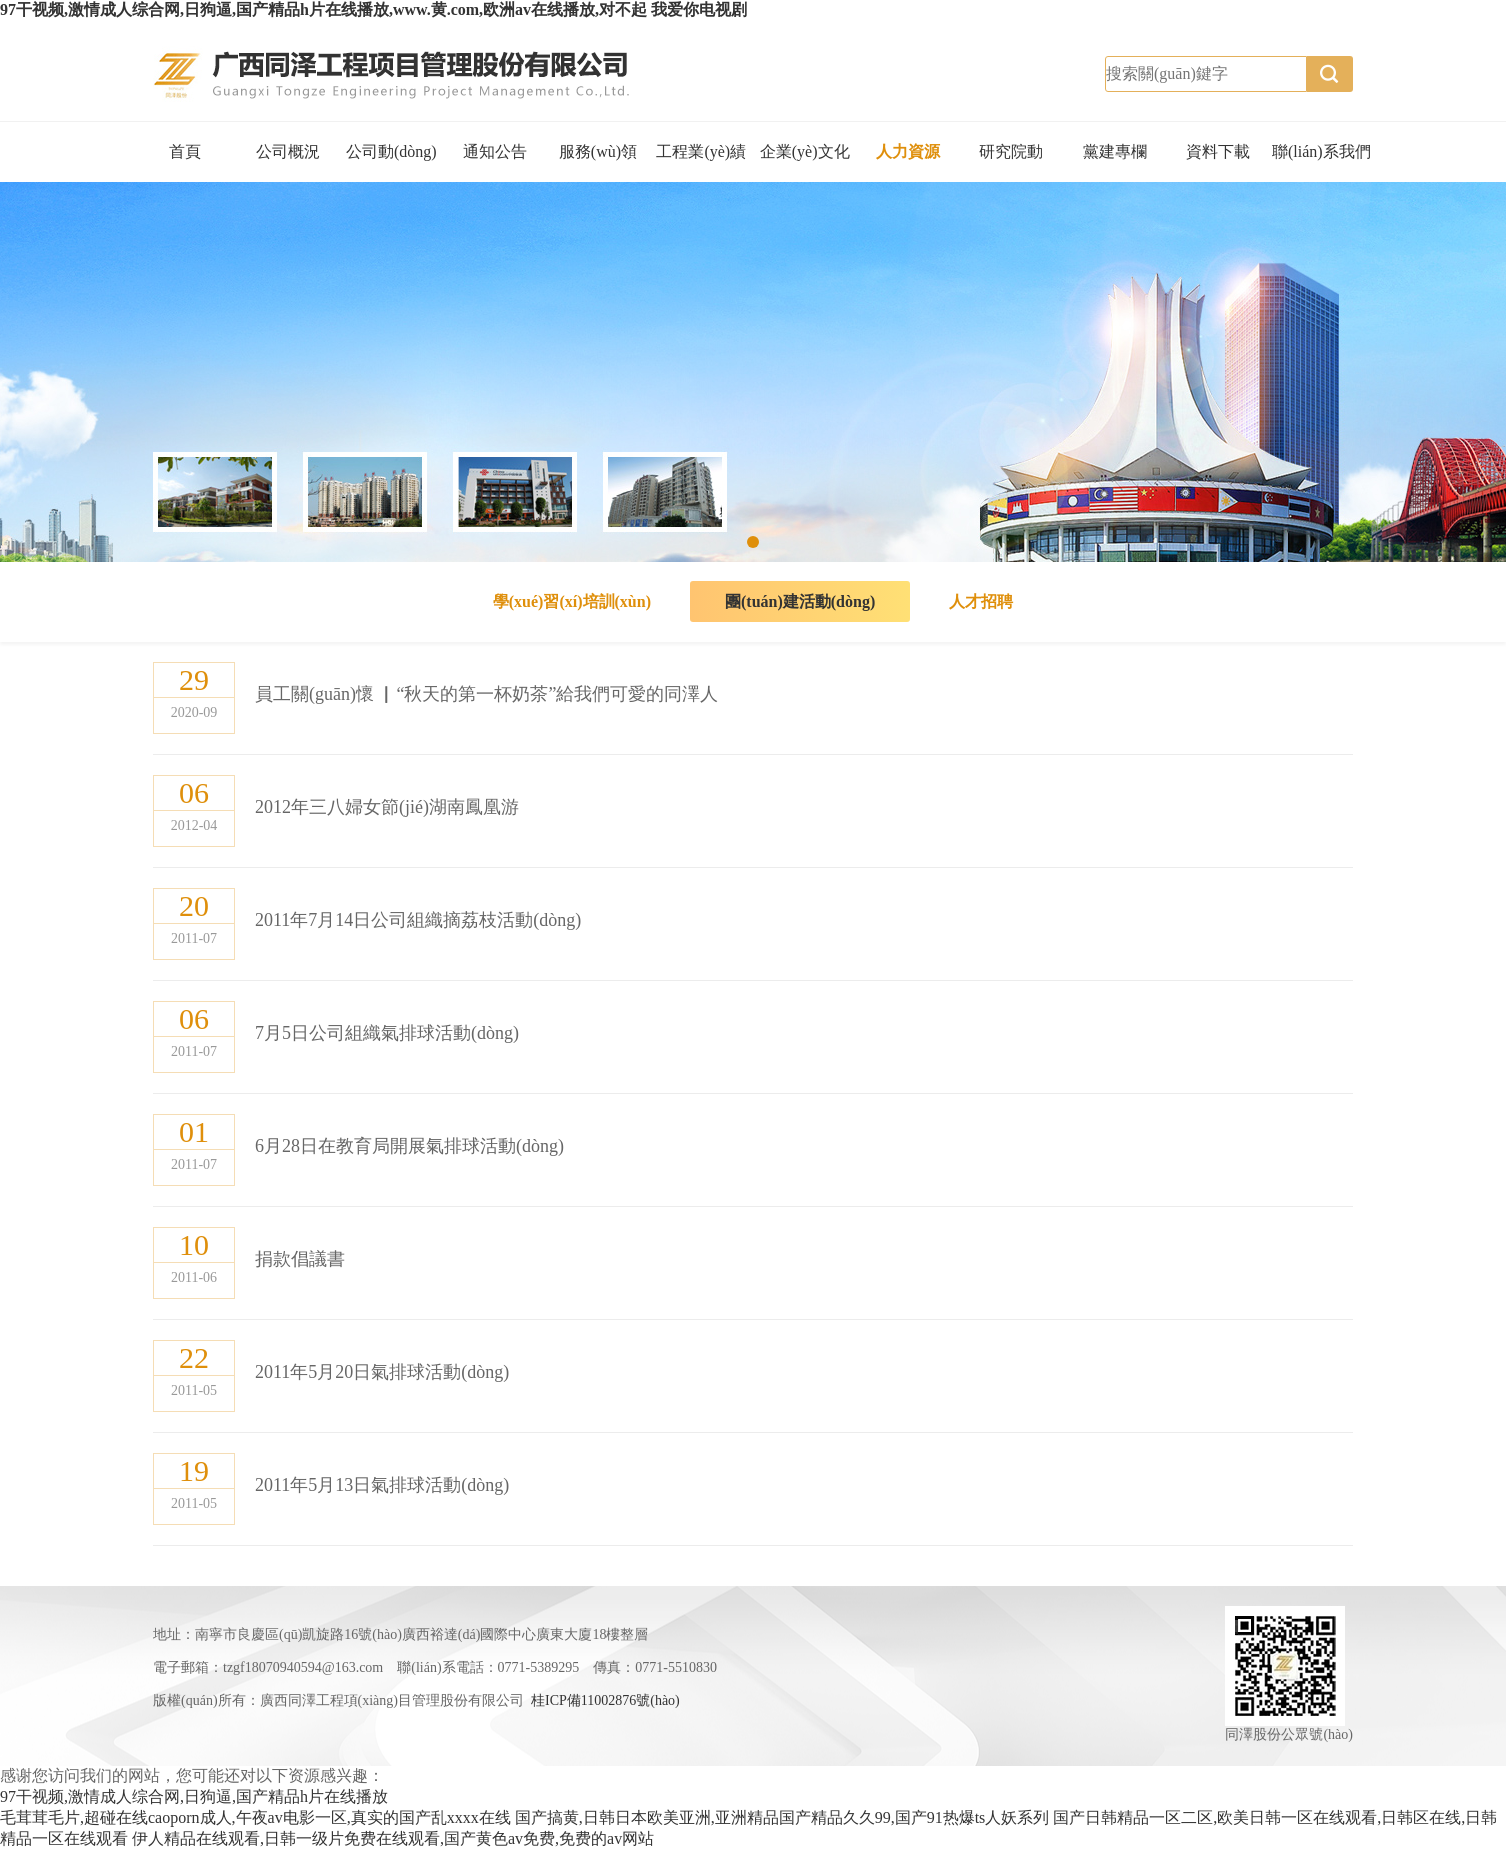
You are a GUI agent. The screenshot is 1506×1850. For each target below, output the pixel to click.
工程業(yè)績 (701, 151)
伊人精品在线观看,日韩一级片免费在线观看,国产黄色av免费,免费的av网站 (393, 1838)
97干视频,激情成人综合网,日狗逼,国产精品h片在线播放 (194, 1796)
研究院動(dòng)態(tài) (1011, 162)
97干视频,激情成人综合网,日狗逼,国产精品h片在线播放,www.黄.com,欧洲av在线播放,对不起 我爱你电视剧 (373, 9)
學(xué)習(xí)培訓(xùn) (572, 601)
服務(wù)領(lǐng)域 (598, 162)
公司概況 (288, 151)
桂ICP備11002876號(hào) (605, 1700)
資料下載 (1218, 151)
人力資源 (908, 151)
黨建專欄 (1115, 151)
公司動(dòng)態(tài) (391, 162)
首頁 (185, 151)
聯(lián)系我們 (1321, 151)
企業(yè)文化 (805, 151)
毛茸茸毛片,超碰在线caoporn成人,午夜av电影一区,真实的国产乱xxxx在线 (255, 1817)
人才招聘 (981, 601)
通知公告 (495, 151)
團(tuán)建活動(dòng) (800, 601)
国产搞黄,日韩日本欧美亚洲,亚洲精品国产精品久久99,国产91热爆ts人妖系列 (782, 1817)
